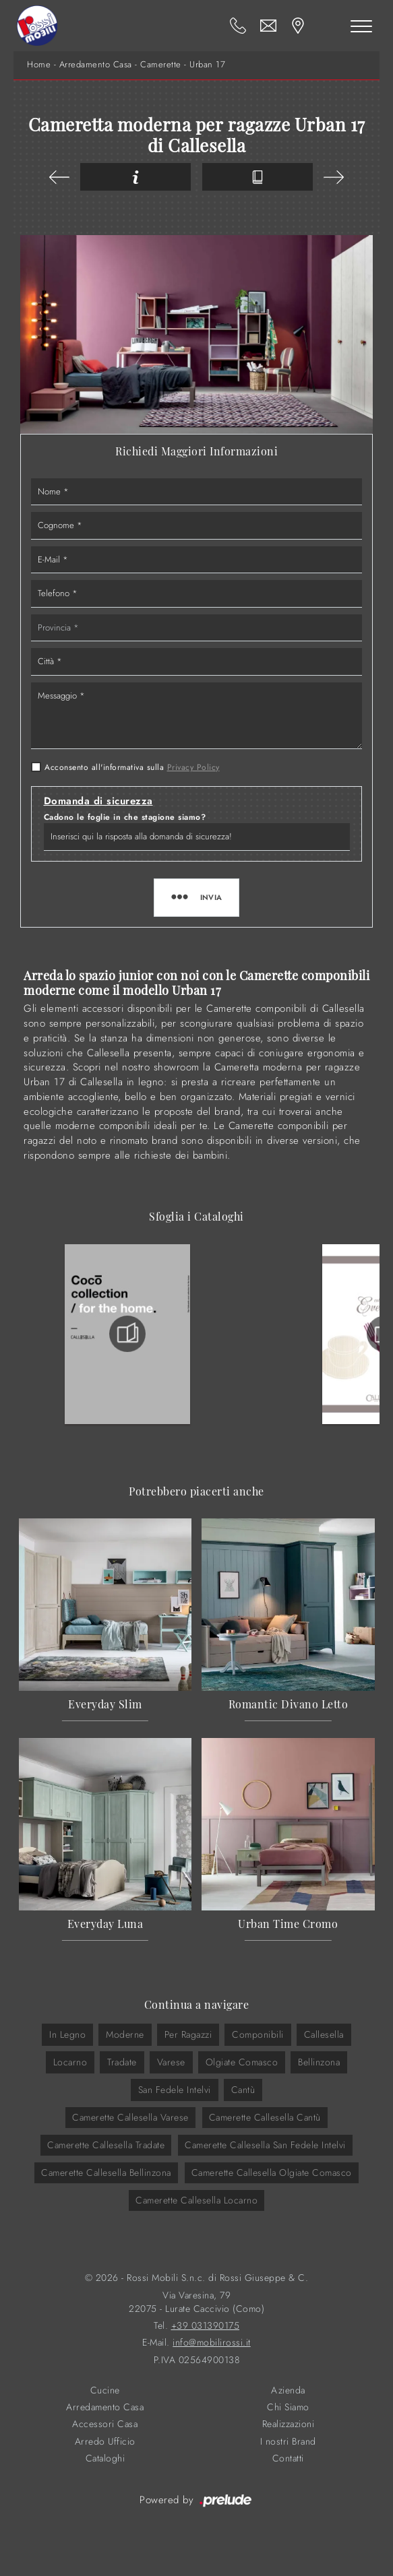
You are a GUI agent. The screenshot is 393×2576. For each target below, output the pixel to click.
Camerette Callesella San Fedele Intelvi (265, 2145)
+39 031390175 (205, 2325)
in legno (67, 2034)
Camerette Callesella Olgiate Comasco (271, 2172)
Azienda (288, 2390)
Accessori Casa (105, 2424)
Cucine (105, 2390)
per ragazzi (188, 2034)
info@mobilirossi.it (212, 2342)
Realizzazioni (288, 2424)
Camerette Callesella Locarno (196, 2200)
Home (39, 65)
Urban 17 (207, 65)
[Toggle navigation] (361, 26)
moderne (125, 2034)
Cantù (243, 2089)
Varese (171, 2062)
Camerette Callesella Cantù (265, 2117)
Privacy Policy (193, 767)
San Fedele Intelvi (174, 2089)
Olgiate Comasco (242, 2062)
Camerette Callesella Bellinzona (106, 2172)
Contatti (288, 2458)
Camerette (160, 65)
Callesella (324, 2034)
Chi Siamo (288, 2407)
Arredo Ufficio (105, 2441)
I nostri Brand (288, 2441)
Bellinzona (319, 2062)
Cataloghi (105, 2458)
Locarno (70, 2062)
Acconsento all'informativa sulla (132, 767)
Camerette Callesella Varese (130, 2117)
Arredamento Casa (95, 65)
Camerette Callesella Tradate (105, 2145)
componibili (258, 2034)
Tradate (122, 2062)
